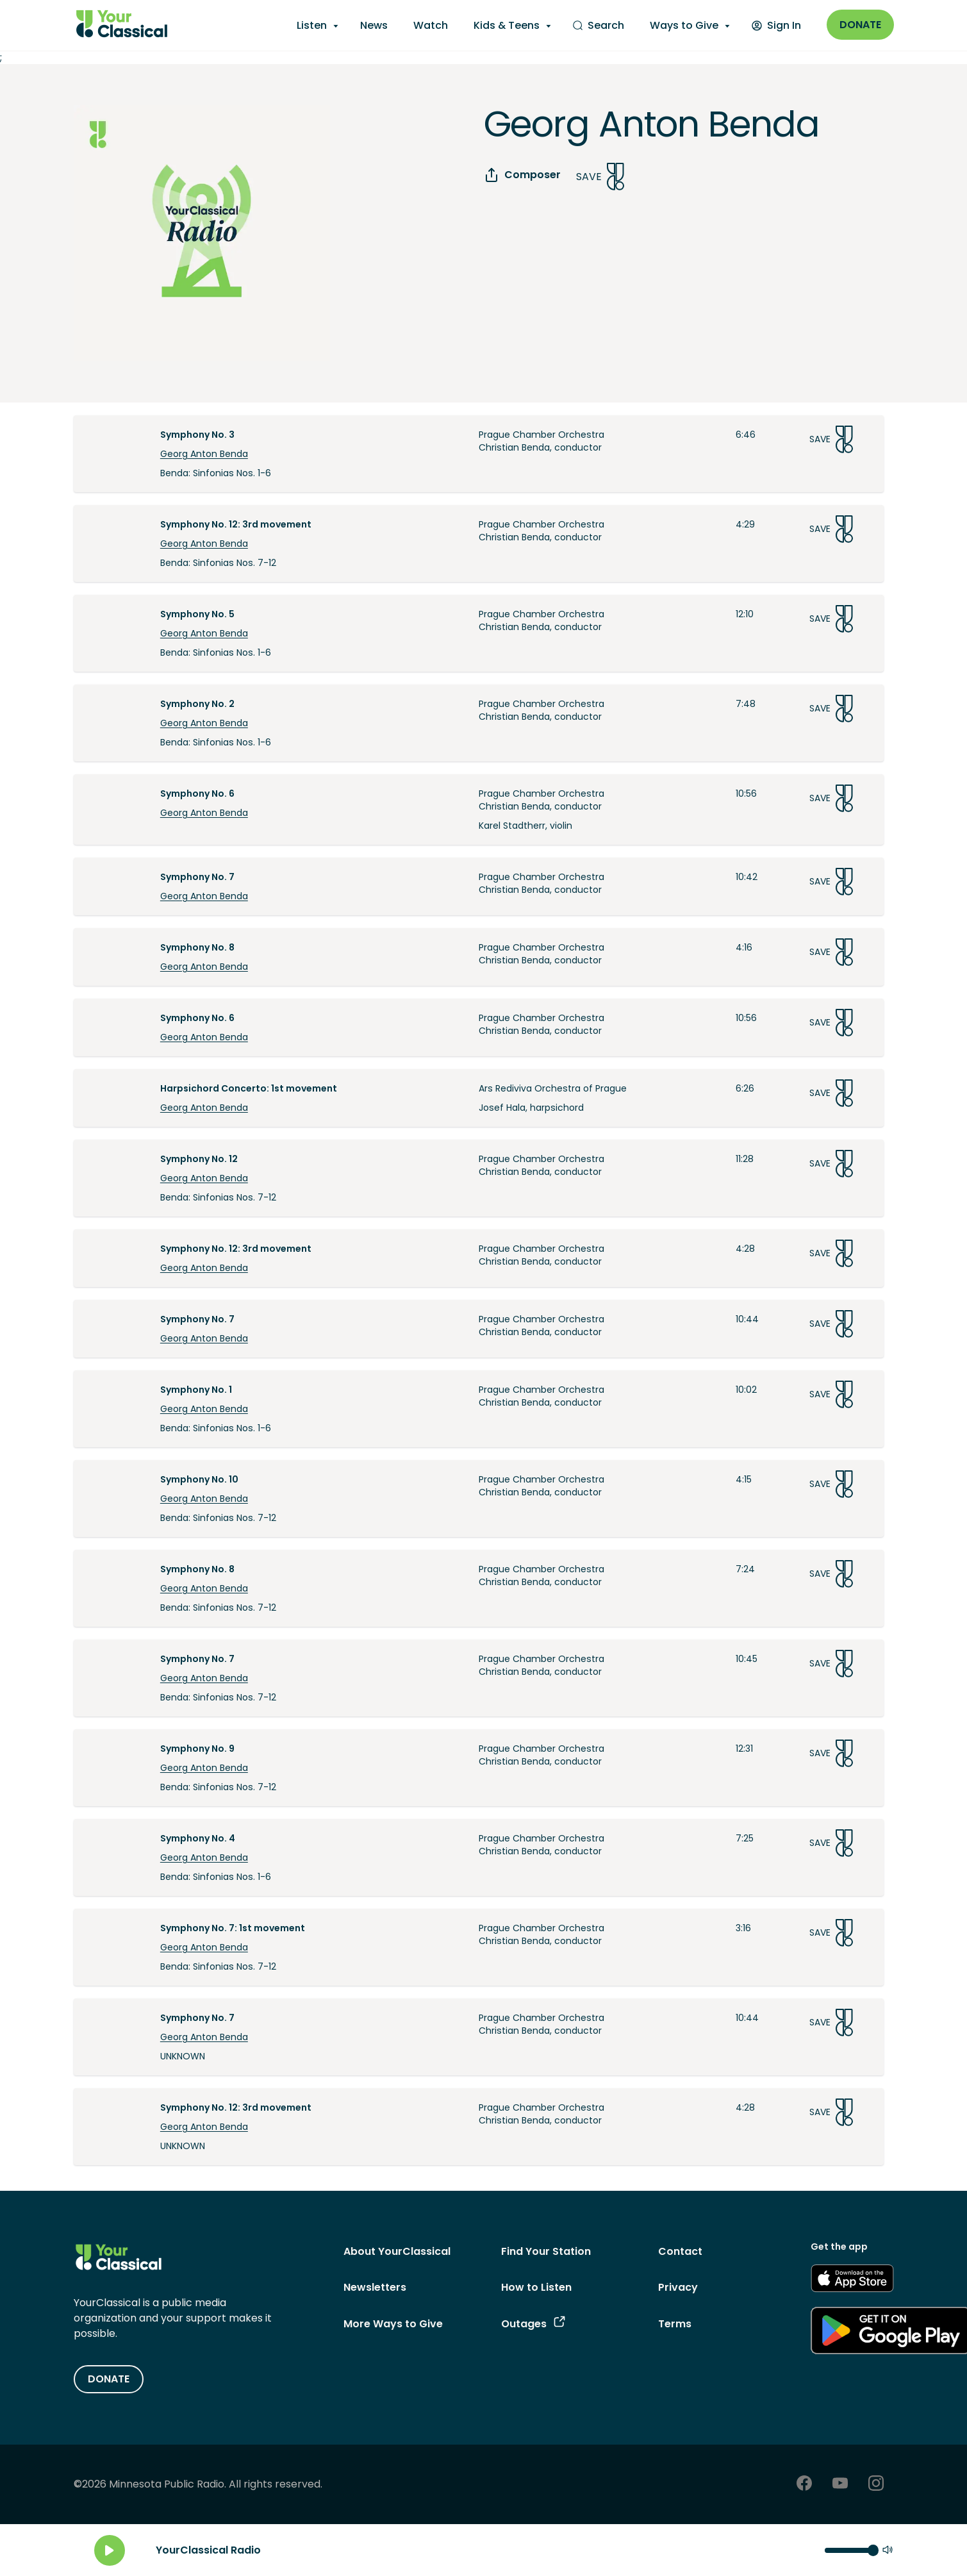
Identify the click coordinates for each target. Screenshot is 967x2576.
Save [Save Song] (600, 176)
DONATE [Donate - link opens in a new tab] (108, 2379)
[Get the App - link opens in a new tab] (852, 2280)
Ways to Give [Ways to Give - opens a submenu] (684, 25)
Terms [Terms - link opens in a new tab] (674, 2323)
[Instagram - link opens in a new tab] (876, 2484)
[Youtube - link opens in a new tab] (840, 2484)
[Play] (109, 2550)
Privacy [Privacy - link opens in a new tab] (678, 2287)
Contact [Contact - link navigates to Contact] (680, 2251)
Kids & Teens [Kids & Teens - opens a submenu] (507, 25)
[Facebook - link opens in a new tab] (804, 2484)
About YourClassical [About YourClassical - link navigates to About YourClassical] (396, 2251)
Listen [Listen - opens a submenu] (312, 25)
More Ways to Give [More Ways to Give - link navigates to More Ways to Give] (393, 2323)
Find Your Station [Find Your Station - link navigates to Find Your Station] (546, 2251)
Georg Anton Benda (204, 453)
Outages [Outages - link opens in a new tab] (533, 2323)
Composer (522, 175)
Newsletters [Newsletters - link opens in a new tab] (374, 2287)
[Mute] (887, 2550)
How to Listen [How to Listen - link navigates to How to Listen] (536, 2287)
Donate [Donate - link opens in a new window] (860, 24)
